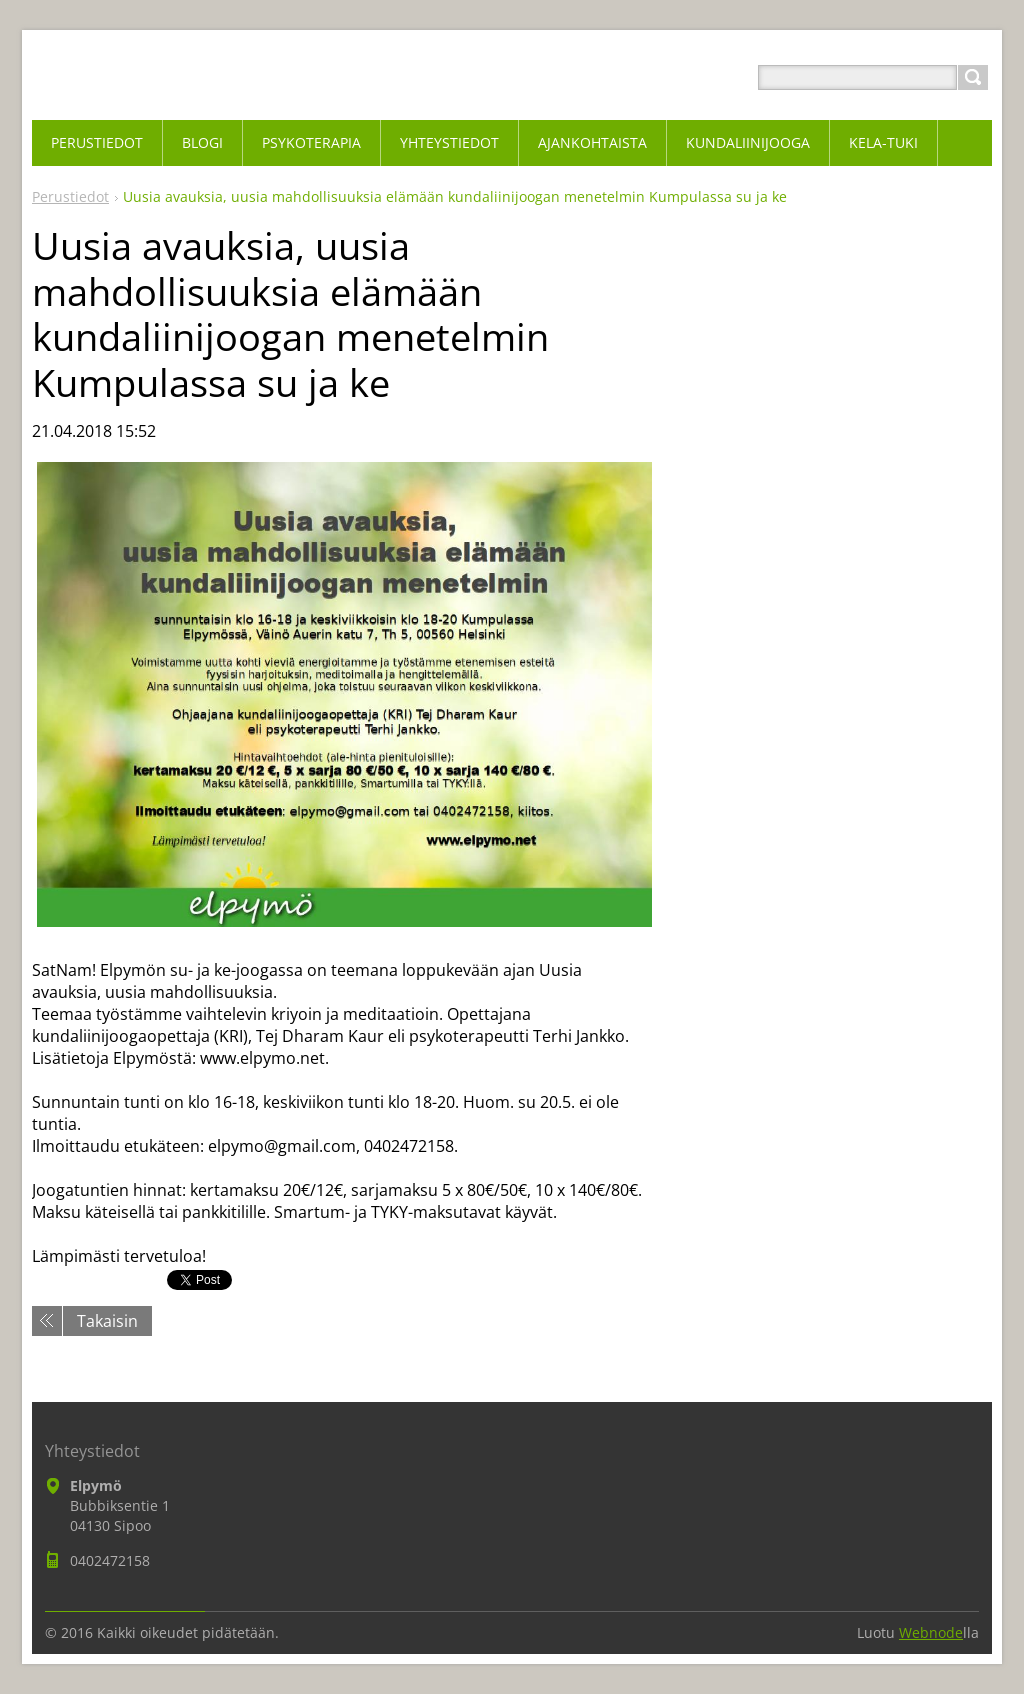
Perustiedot (70, 196)
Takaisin (107, 1321)
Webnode (931, 1632)
